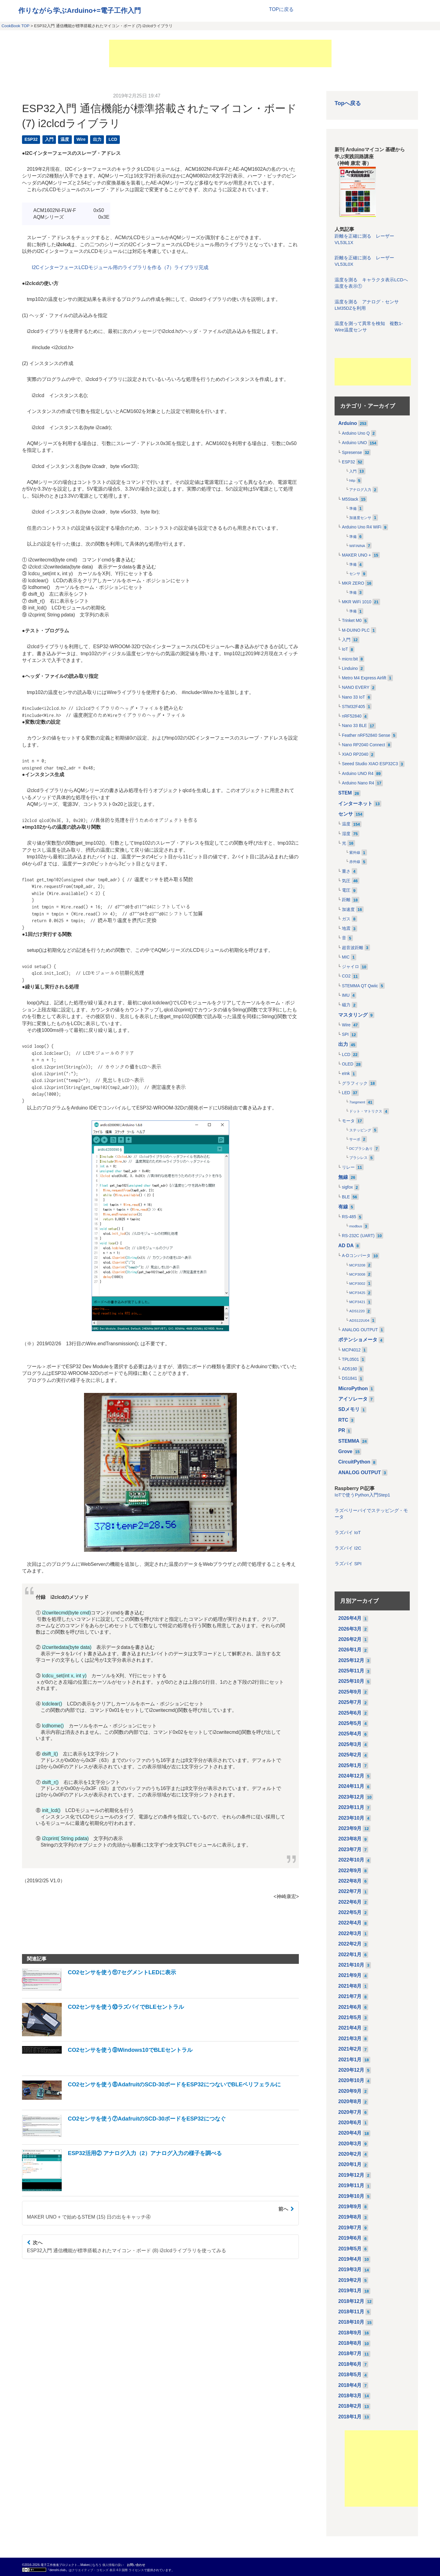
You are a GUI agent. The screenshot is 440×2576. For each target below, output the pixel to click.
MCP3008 (357, 1274)
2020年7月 (350, 2112)
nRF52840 (351, 716)
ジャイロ (350, 966)
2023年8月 (350, 1838)
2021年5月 (350, 2017)
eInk (346, 1073)
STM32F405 (353, 706)
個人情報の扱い (113, 2565)
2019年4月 (350, 2259)
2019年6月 (350, 2238)
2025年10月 (351, 1681)
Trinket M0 (351, 620)
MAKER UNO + (356, 555)
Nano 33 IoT (353, 697)
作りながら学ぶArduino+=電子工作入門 (79, 10)
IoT (345, 649)
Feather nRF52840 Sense (366, 735)
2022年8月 (350, 1881)
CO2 (346, 976)
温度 (65, 139)
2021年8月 (350, 1986)
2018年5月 (350, 2374)
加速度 (348, 909)
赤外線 (354, 862)
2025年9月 (350, 1691)
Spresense (352, 452)
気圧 (346, 881)
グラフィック (355, 1083)
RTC (343, 1420)
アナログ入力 (360, 490)
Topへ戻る (348, 103)
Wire (81, 139)
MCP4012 (351, 1350)
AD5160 (349, 1369)
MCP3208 (357, 1265)
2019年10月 (351, 2196)
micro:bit (350, 659)
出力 (97, 139)
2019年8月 (350, 2217)
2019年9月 (350, 2206)
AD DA (346, 1245)
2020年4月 (350, 2133)
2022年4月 (350, 1922)
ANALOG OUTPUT (360, 1330)
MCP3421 (357, 1302)
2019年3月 (350, 2269)
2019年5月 (350, 2248)
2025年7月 (350, 1702)
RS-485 (349, 1217)
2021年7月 (350, 1996)
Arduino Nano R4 (358, 783)
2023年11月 (351, 1807)
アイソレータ (353, 1398)
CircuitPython (354, 1461)
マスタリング (353, 1015)
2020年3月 (350, 2143)
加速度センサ (360, 518)
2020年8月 (350, 2101)
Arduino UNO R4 (357, 773)
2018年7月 (350, 2353)
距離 (346, 899)
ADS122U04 (359, 1320)
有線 (343, 1206)
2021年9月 (350, 1975)
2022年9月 (350, 1870)
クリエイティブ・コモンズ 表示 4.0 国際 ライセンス (108, 2570)
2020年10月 (351, 2080)
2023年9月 (350, 1828)
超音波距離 (352, 947)
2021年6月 (350, 2007)
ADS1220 (357, 1311)
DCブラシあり (361, 1148)
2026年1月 (350, 1649)
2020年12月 (351, 2070)
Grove (345, 1451)
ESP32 (31, 139)
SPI (345, 1034)
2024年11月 (351, 1786)
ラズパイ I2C (348, 1548)
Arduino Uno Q (356, 433)
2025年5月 (350, 1723)
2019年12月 (351, 2175)
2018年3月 (350, 2395)
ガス (346, 919)
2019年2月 (350, 2280)
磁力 (346, 1005)
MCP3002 (357, 1283)
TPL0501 (350, 1359)
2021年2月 (350, 2049)
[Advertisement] (220, 53)
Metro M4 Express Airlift (364, 678)
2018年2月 (350, 2406)
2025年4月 (350, 1733)
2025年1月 (350, 1765)
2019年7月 (350, 2227)
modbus (355, 1226)
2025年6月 (350, 1713)
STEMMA (348, 1441)
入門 (49, 139)
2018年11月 (351, 2311)
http (352, 480)
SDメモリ (349, 1409)
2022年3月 (350, 1933)
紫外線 (354, 852)
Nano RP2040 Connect (363, 745)
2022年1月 (350, 1954)
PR (341, 1430)
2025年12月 (351, 1660)
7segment (357, 1102)
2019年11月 (351, 2185)
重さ (346, 871)
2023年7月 (350, 1849)
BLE (346, 1197)
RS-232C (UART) (358, 1235)
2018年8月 (350, 2343)
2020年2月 (350, 2154)
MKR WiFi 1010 (356, 602)
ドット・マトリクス (365, 1111)
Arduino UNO (354, 442)
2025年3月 (350, 1744)
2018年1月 (350, 2416)
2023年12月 (351, 1797)
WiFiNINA (357, 546)
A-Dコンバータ (356, 1255)
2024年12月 (351, 1775)
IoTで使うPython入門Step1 (362, 1495)
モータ (348, 1121)
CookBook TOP (15, 26)
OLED (347, 1064)
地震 (346, 928)
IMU (346, 995)
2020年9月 (350, 2091)
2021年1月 (350, 2059)
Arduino (347, 423)
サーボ (354, 1139)
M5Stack (350, 499)
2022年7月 (350, 1891)
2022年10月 (351, 1859)
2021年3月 (350, 2038)
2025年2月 (350, 1754)
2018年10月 (351, 2322)
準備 (353, 508)
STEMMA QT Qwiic (360, 986)
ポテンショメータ (357, 1339)
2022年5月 (350, 1912)
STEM (345, 792)
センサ (354, 574)
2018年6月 (350, 2364)
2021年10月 (351, 1965)
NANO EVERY (355, 687)
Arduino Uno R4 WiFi (361, 527)
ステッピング (360, 1130)
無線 (343, 1177)
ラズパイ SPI (348, 1563)
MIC (346, 957)
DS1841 (349, 1378)
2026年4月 (350, 1618)
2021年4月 (350, 2027)
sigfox (347, 1187)
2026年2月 (350, 1639)
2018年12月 (351, 2301)
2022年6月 (350, 1902)
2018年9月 (350, 2332)
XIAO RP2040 (355, 754)
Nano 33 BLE (354, 725)
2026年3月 (350, 1628)
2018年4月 (350, 2385)
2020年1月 (350, 2164)
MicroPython (353, 1388)
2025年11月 (351, 1670)
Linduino (350, 668)
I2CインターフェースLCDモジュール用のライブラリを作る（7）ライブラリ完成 (120, 267)
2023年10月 (351, 1818)
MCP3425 (357, 1293)
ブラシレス (358, 1158)
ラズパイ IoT (348, 1532)
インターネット (355, 803)
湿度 (346, 833)
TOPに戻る (281, 9)
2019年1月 (350, 2290)
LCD (112, 139)
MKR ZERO (353, 583)
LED (346, 1093)
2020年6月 (350, 2122)
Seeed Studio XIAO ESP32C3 (370, 764)
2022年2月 (350, 1943)
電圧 (346, 890)
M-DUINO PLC (356, 630)
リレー (348, 1167)
